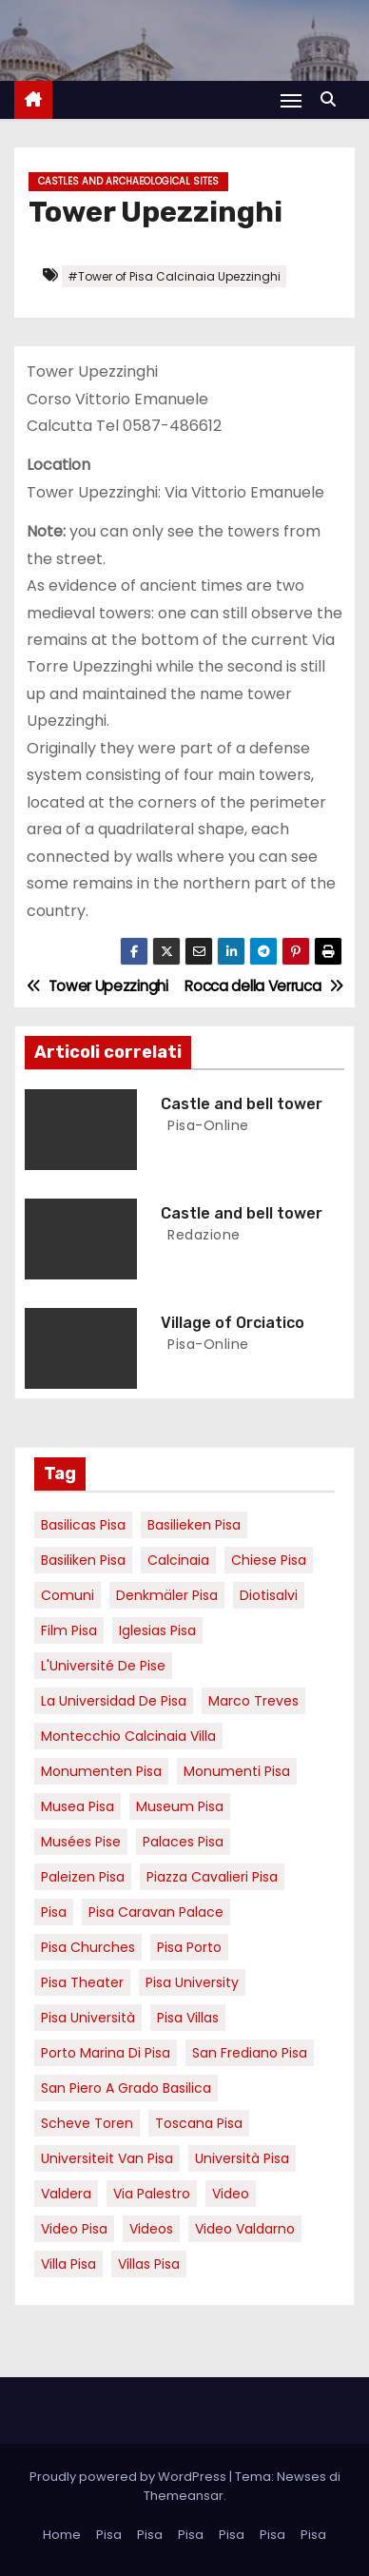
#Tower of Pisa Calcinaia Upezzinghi (174, 276)
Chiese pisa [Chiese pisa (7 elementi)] (268, 1560)
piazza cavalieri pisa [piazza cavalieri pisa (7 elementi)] (212, 1876)
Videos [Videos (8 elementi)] (151, 2228)
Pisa (109, 2535)
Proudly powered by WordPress (129, 2477)
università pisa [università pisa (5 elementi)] (242, 2158)
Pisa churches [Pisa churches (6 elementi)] (88, 1947)
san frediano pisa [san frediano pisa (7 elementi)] (249, 2052)
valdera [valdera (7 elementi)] (66, 2193)
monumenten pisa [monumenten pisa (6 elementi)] (101, 1771)
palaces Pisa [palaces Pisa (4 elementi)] (183, 1841)
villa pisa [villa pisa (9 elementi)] (68, 2264)
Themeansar (183, 2496)
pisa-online (206, 1125)
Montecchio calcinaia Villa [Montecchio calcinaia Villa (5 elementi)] (128, 1736)
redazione (202, 1234)
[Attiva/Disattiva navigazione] (291, 100)
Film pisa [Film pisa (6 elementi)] (69, 1630)
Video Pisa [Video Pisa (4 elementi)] (74, 2228)
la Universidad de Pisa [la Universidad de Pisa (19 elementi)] (113, 1700)
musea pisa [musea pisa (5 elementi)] (77, 1806)
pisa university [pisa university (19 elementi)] (192, 1982)
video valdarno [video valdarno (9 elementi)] (245, 2228)
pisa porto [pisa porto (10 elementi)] (189, 1947)
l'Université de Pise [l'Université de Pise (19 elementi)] (103, 1665)
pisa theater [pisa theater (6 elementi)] (82, 1982)
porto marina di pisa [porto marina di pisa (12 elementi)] (105, 2052)
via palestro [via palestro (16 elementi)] (151, 2193)
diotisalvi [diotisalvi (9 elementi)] (269, 1595)
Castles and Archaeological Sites (128, 181)
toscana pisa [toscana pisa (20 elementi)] (199, 2123)
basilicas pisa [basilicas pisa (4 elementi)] (83, 1524)
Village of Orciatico (232, 1323)
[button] (333, 99)
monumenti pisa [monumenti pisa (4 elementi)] (237, 1771)
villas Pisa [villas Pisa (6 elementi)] (149, 2264)
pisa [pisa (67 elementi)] (54, 1912)
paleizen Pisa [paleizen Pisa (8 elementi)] (83, 1876)
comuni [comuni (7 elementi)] (67, 1595)
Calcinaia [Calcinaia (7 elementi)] (178, 1560)
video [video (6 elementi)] (230, 2193)
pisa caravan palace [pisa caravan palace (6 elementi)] (155, 1912)
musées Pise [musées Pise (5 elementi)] (81, 1841)
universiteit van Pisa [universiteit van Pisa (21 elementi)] (107, 2158)
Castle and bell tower (241, 1104)
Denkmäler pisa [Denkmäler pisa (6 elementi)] (167, 1595)
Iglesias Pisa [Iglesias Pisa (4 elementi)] (157, 1630)
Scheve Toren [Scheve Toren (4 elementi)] (87, 2123)
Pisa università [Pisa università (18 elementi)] (88, 2017)
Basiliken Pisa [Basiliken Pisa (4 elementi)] (83, 1560)
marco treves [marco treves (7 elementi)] (253, 1700)
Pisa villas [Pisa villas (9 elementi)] (188, 2017)
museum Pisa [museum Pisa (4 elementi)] (179, 1806)
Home (62, 2535)
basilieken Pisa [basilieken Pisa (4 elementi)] (194, 1524)
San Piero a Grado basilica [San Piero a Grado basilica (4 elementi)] (126, 2088)
